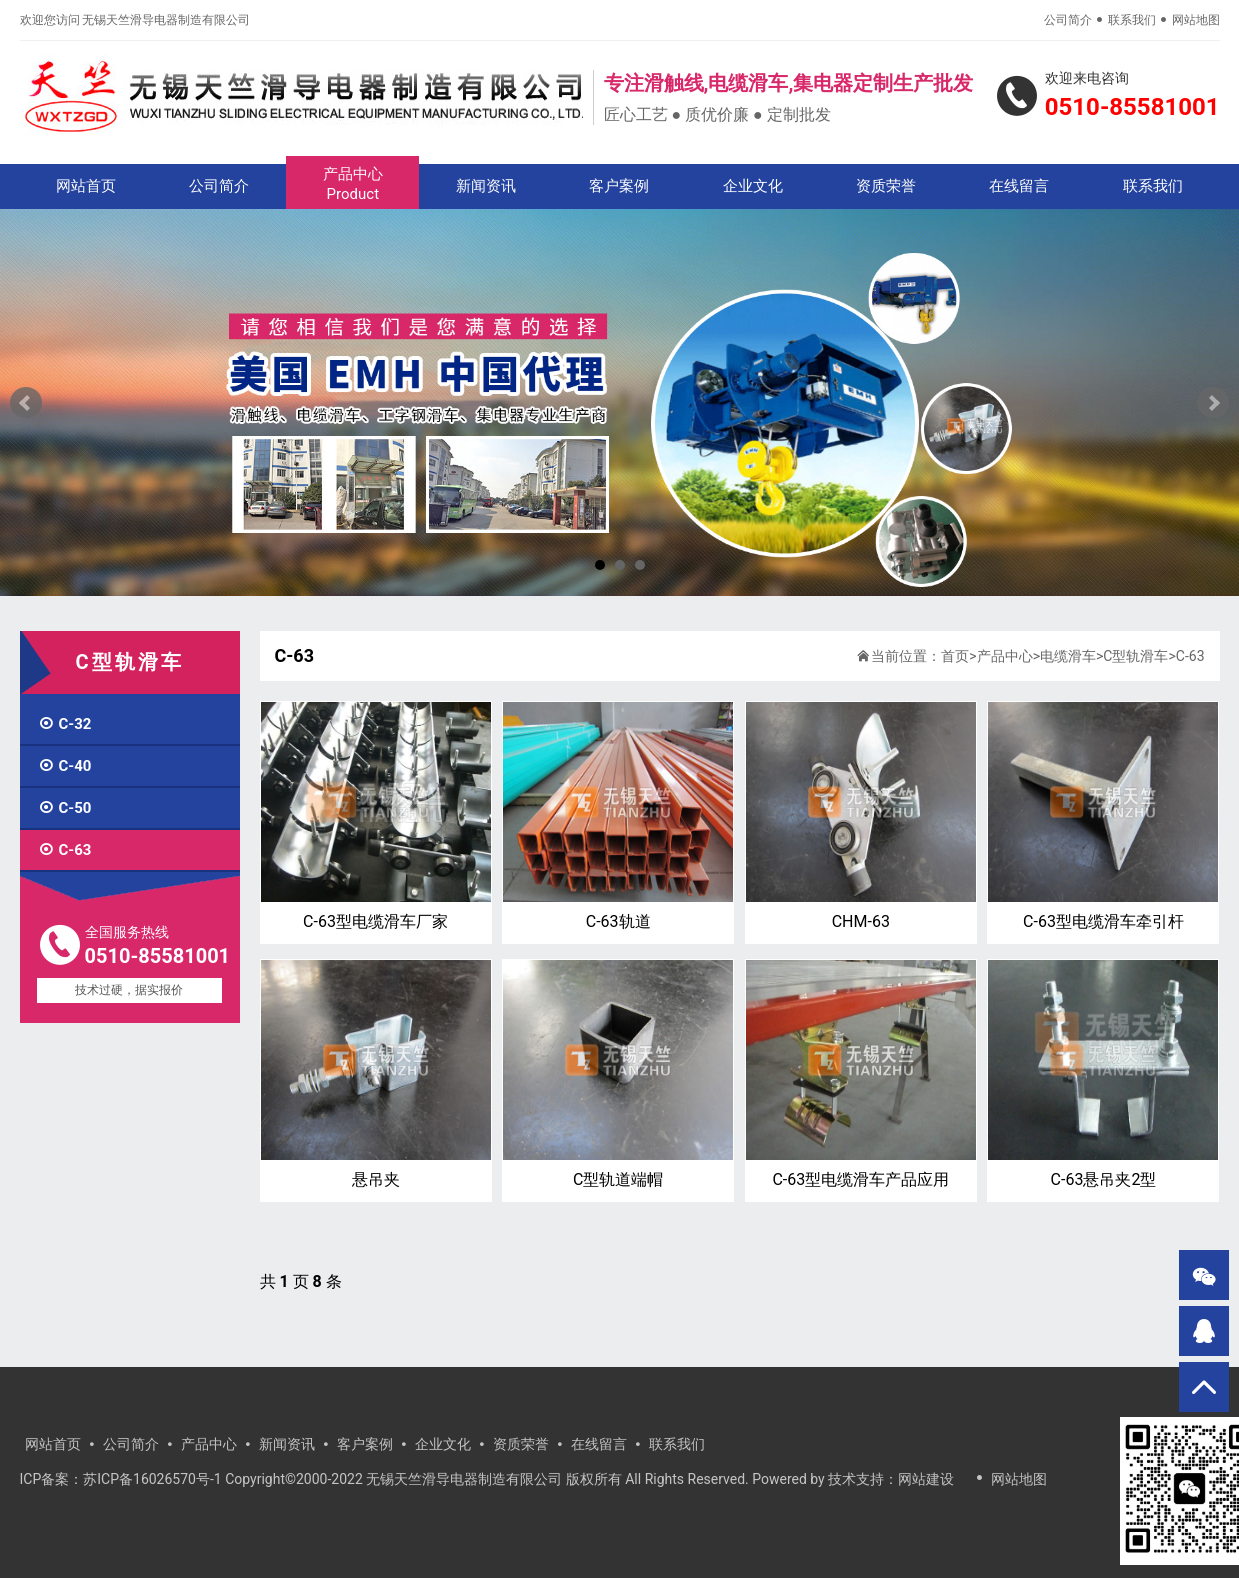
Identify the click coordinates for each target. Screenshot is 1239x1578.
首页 (955, 656)
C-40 (65, 766)
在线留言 (1019, 186)
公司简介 (1068, 20)
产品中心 (352, 184)
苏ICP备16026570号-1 (152, 1479)
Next (1213, 403)
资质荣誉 (886, 186)
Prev (26, 403)
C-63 (65, 850)
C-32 (65, 724)
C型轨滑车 (1135, 656)
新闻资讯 (486, 186)
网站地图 (1196, 20)
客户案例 (619, 186)
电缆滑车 (1068, 656)
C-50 (65, 808)
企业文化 (753, 186)
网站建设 (926, 1479)
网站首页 (86, 186)
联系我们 (1132, 20)
